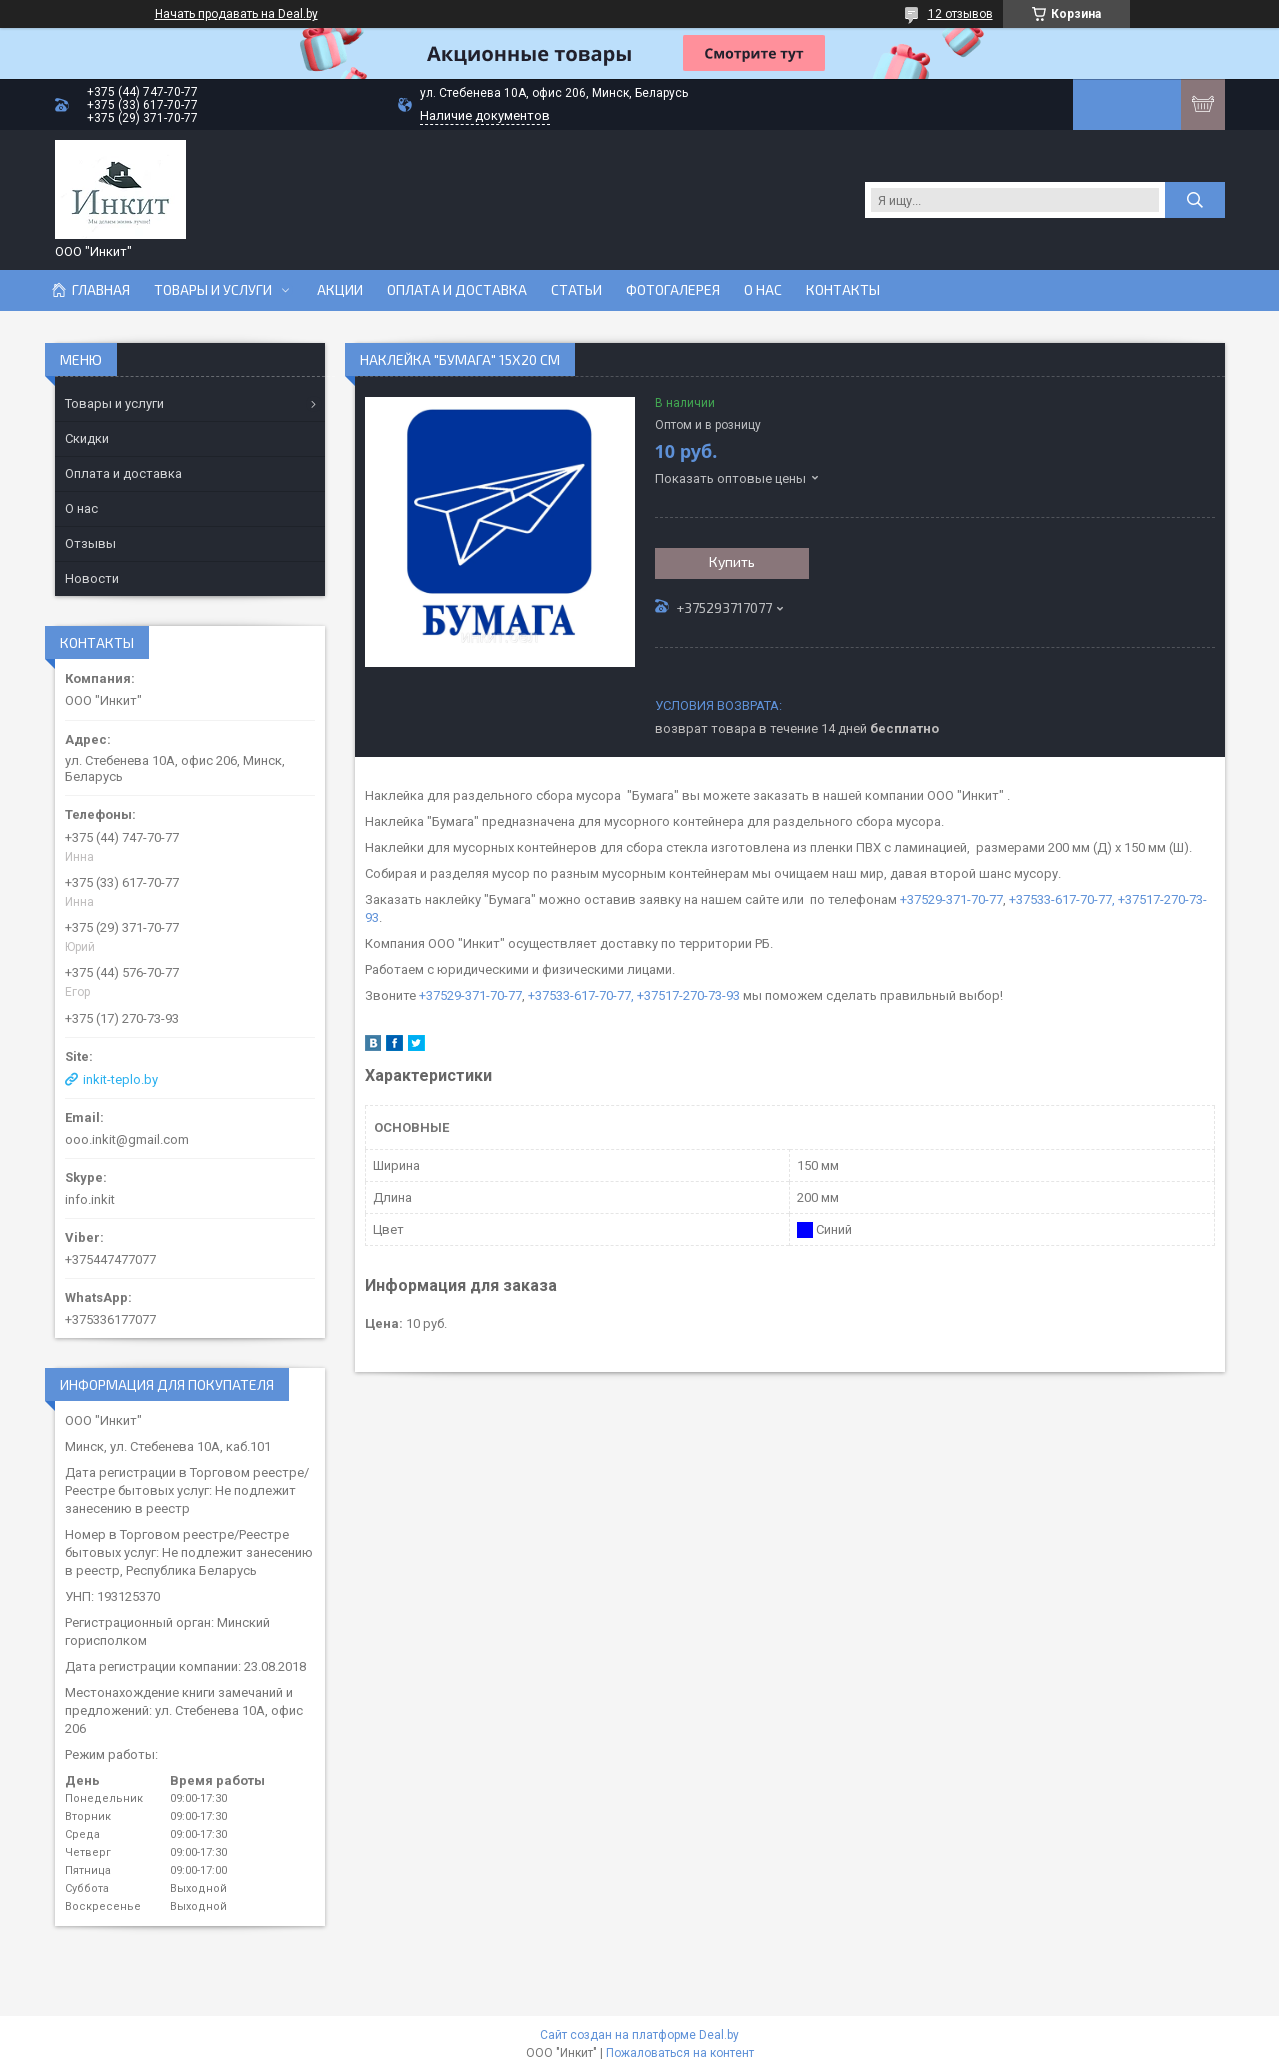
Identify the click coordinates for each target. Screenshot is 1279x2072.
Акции (340, 290)
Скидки (87, 438)
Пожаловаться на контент (680, 2053)
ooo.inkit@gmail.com (127, 1139)
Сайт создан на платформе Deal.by (639, 2035)
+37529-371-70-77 (951, 899)
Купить (732, 561)
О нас (763, 290)
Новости (92, 578)
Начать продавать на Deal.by (236, 14)
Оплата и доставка (457, 290)
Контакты (843, 290)
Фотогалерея (673, 290)
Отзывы (90, 543)
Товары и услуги (213, 290)
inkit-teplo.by (120, 1079)
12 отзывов (960, 14)
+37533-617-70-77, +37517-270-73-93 (634, 995)
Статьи (576, 290)
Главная (101, 290)
